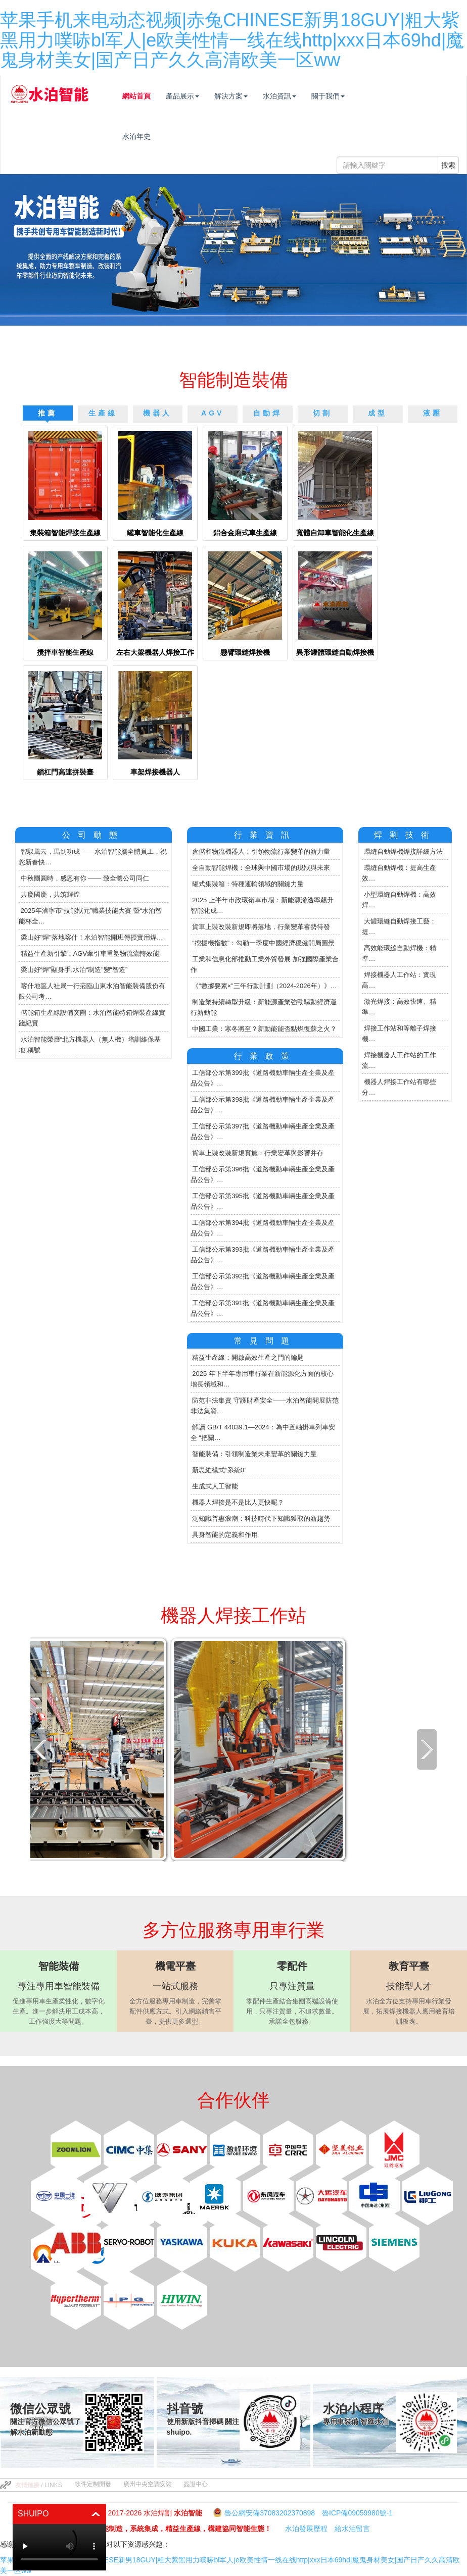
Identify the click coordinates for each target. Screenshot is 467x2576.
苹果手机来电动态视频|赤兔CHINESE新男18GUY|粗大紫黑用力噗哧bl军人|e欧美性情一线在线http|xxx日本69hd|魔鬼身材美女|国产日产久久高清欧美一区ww (232, 40)
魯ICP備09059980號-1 (357, 2513)
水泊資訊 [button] (291, 96)
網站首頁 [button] (148, 96)
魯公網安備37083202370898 (269, 2513)
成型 (377, 413)
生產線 (102, 413)
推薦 (47, 413)
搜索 (448, 165)
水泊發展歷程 (306, 2529)
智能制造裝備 (233, 380)
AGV (212, 413)
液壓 (432, 413)
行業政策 (265, 1056)
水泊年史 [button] (148, 136)
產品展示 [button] (194, 96)
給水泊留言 (352, 2529)
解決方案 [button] (243, 96)
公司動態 (93, 835)
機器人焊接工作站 (233, 1615)
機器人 (157, 413)
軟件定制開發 (93, 2484)
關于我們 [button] (340, 96)
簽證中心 (195, 2484)
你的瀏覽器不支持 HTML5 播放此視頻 (59, 2547)
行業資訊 (265, 835)
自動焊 (267, 413)
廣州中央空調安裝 (147, 2484)
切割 (322, 413)
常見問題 (265, 1340)
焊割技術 (405, 835)
